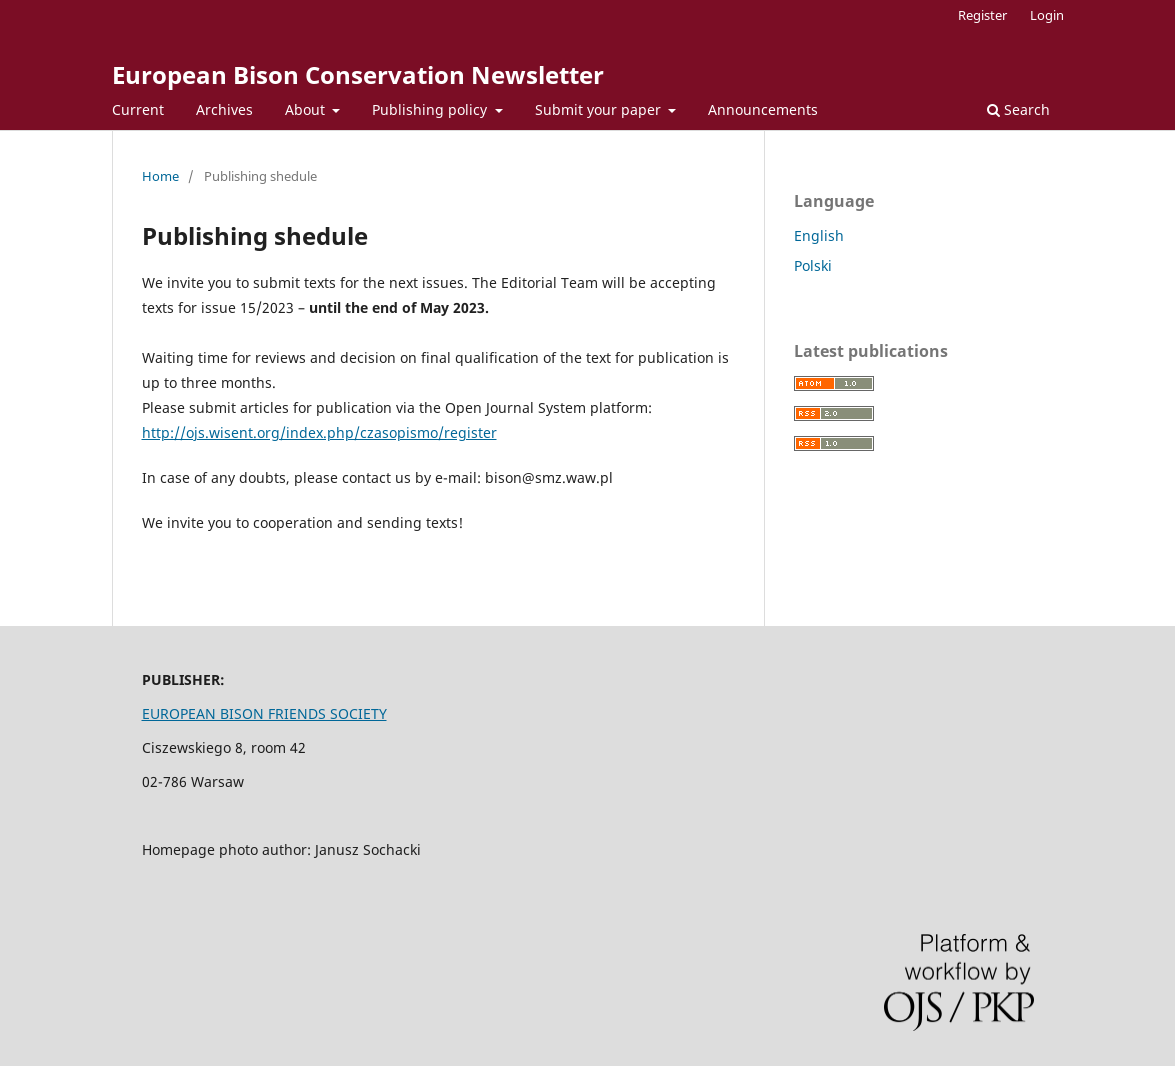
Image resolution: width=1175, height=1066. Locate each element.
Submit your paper (600, 109)
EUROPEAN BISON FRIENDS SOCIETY (264, 713)
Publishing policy (431, 109)
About (307, 109)
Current (138, 109)
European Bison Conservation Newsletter (358, 74)
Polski (813, 265)
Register (982, 15)
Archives (224, 109)
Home (160, 176)
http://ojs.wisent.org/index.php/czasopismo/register (319, 432)
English (819, 235)
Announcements (763, 109)
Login (1047, 15)
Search (1018, 109)
